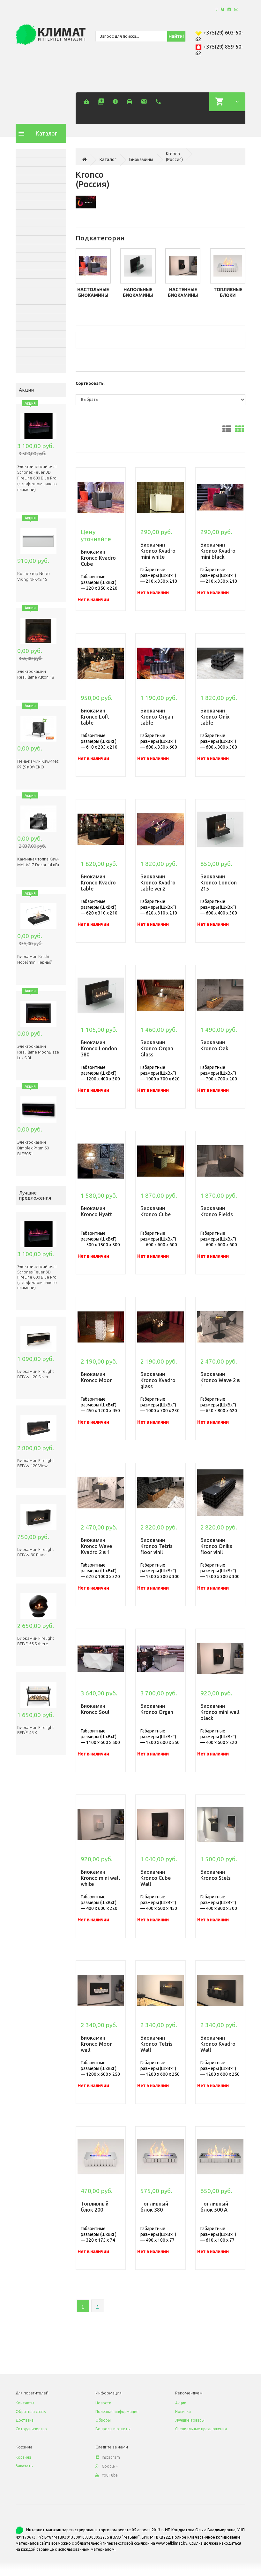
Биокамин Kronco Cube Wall (155, 1878)
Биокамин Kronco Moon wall (97, 2044)
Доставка (25, 2420)
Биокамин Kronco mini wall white (100, 1878)
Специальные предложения (201, 2429)
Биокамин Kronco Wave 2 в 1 (220, 1380)
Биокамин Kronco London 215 (218, 882)
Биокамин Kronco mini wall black (220, 1712)
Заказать (24, 2466)
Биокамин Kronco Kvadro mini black (217, 551)
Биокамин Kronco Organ (156, 1709)
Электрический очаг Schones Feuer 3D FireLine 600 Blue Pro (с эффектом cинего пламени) (37, 478)
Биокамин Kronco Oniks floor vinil (216, 1546)
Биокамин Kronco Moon (97, 1377)
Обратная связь (31, 2411)
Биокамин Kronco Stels (215, 1875)
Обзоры (103, 2420)
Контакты (25, 2403)
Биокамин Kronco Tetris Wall (156, 2044)
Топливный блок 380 (154, 2207)
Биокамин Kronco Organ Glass (156, 1048)
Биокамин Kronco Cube (155, 1211)
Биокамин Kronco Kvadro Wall (217, 2044)
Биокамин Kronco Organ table (156, 717)
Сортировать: (90, 383)
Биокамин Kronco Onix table (214, 717)
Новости (103, 2403)
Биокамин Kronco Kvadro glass (157, 1380)
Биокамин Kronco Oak (214, 1045)
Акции (180, 2403)
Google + (106, 2466)
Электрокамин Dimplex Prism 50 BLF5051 (33, 1148)
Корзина (23, 2457)
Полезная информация (116, 2411)
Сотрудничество (31, 2429)
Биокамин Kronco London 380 (99, 1048)
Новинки (183, 2411)
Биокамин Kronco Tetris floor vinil (156, 1546)
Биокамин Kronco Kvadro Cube (98, 558)
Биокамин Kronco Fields (216, 1211)
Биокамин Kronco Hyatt (96, 1211)
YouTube (106, 2475)
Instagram (107, 2457)
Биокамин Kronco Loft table (95, 717)
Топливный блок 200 (94, 2207)
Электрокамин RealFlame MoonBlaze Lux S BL (38, 1052)
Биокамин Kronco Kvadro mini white (157, 551)
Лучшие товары (190, 2420)
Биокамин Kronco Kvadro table (98, 882)
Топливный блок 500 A (214, 2207)
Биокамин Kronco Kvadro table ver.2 (157, 882)
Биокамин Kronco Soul (95, 1709)
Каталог (108, 159)
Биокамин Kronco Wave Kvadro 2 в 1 (96, 1546)
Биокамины (141, 159)
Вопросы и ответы (112, 2429)
